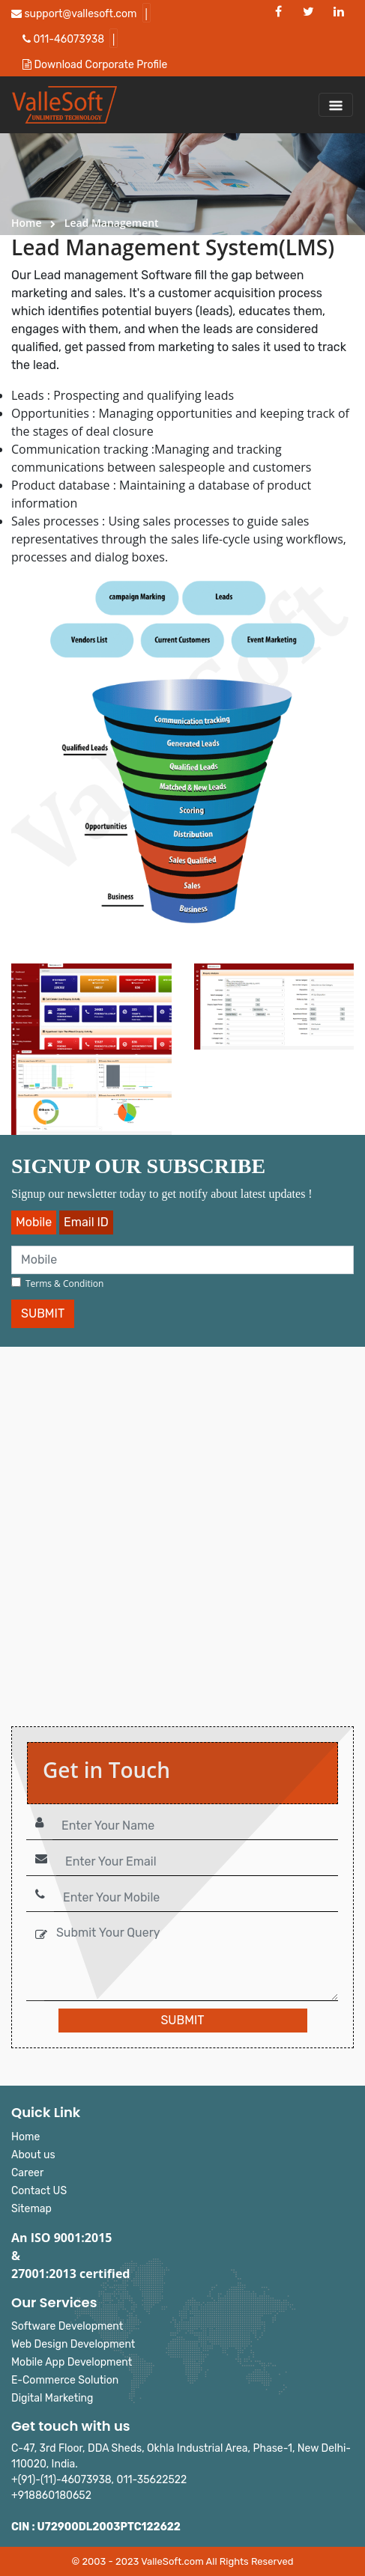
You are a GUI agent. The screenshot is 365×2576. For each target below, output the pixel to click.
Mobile (34, 1222)
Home (26, 223)
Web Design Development (73, 2344)
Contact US (39, 2190)
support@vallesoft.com (74, 13)
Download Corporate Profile (94, 64)
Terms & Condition (64, 1283)
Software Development (67, 2326)
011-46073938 (63, 39)
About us (33, 2155)
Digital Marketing (52, 2398)
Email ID (86, 1222)
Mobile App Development (71, 2362)
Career (27, 2173)
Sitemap (31, 2208)
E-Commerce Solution (64, 2380)
